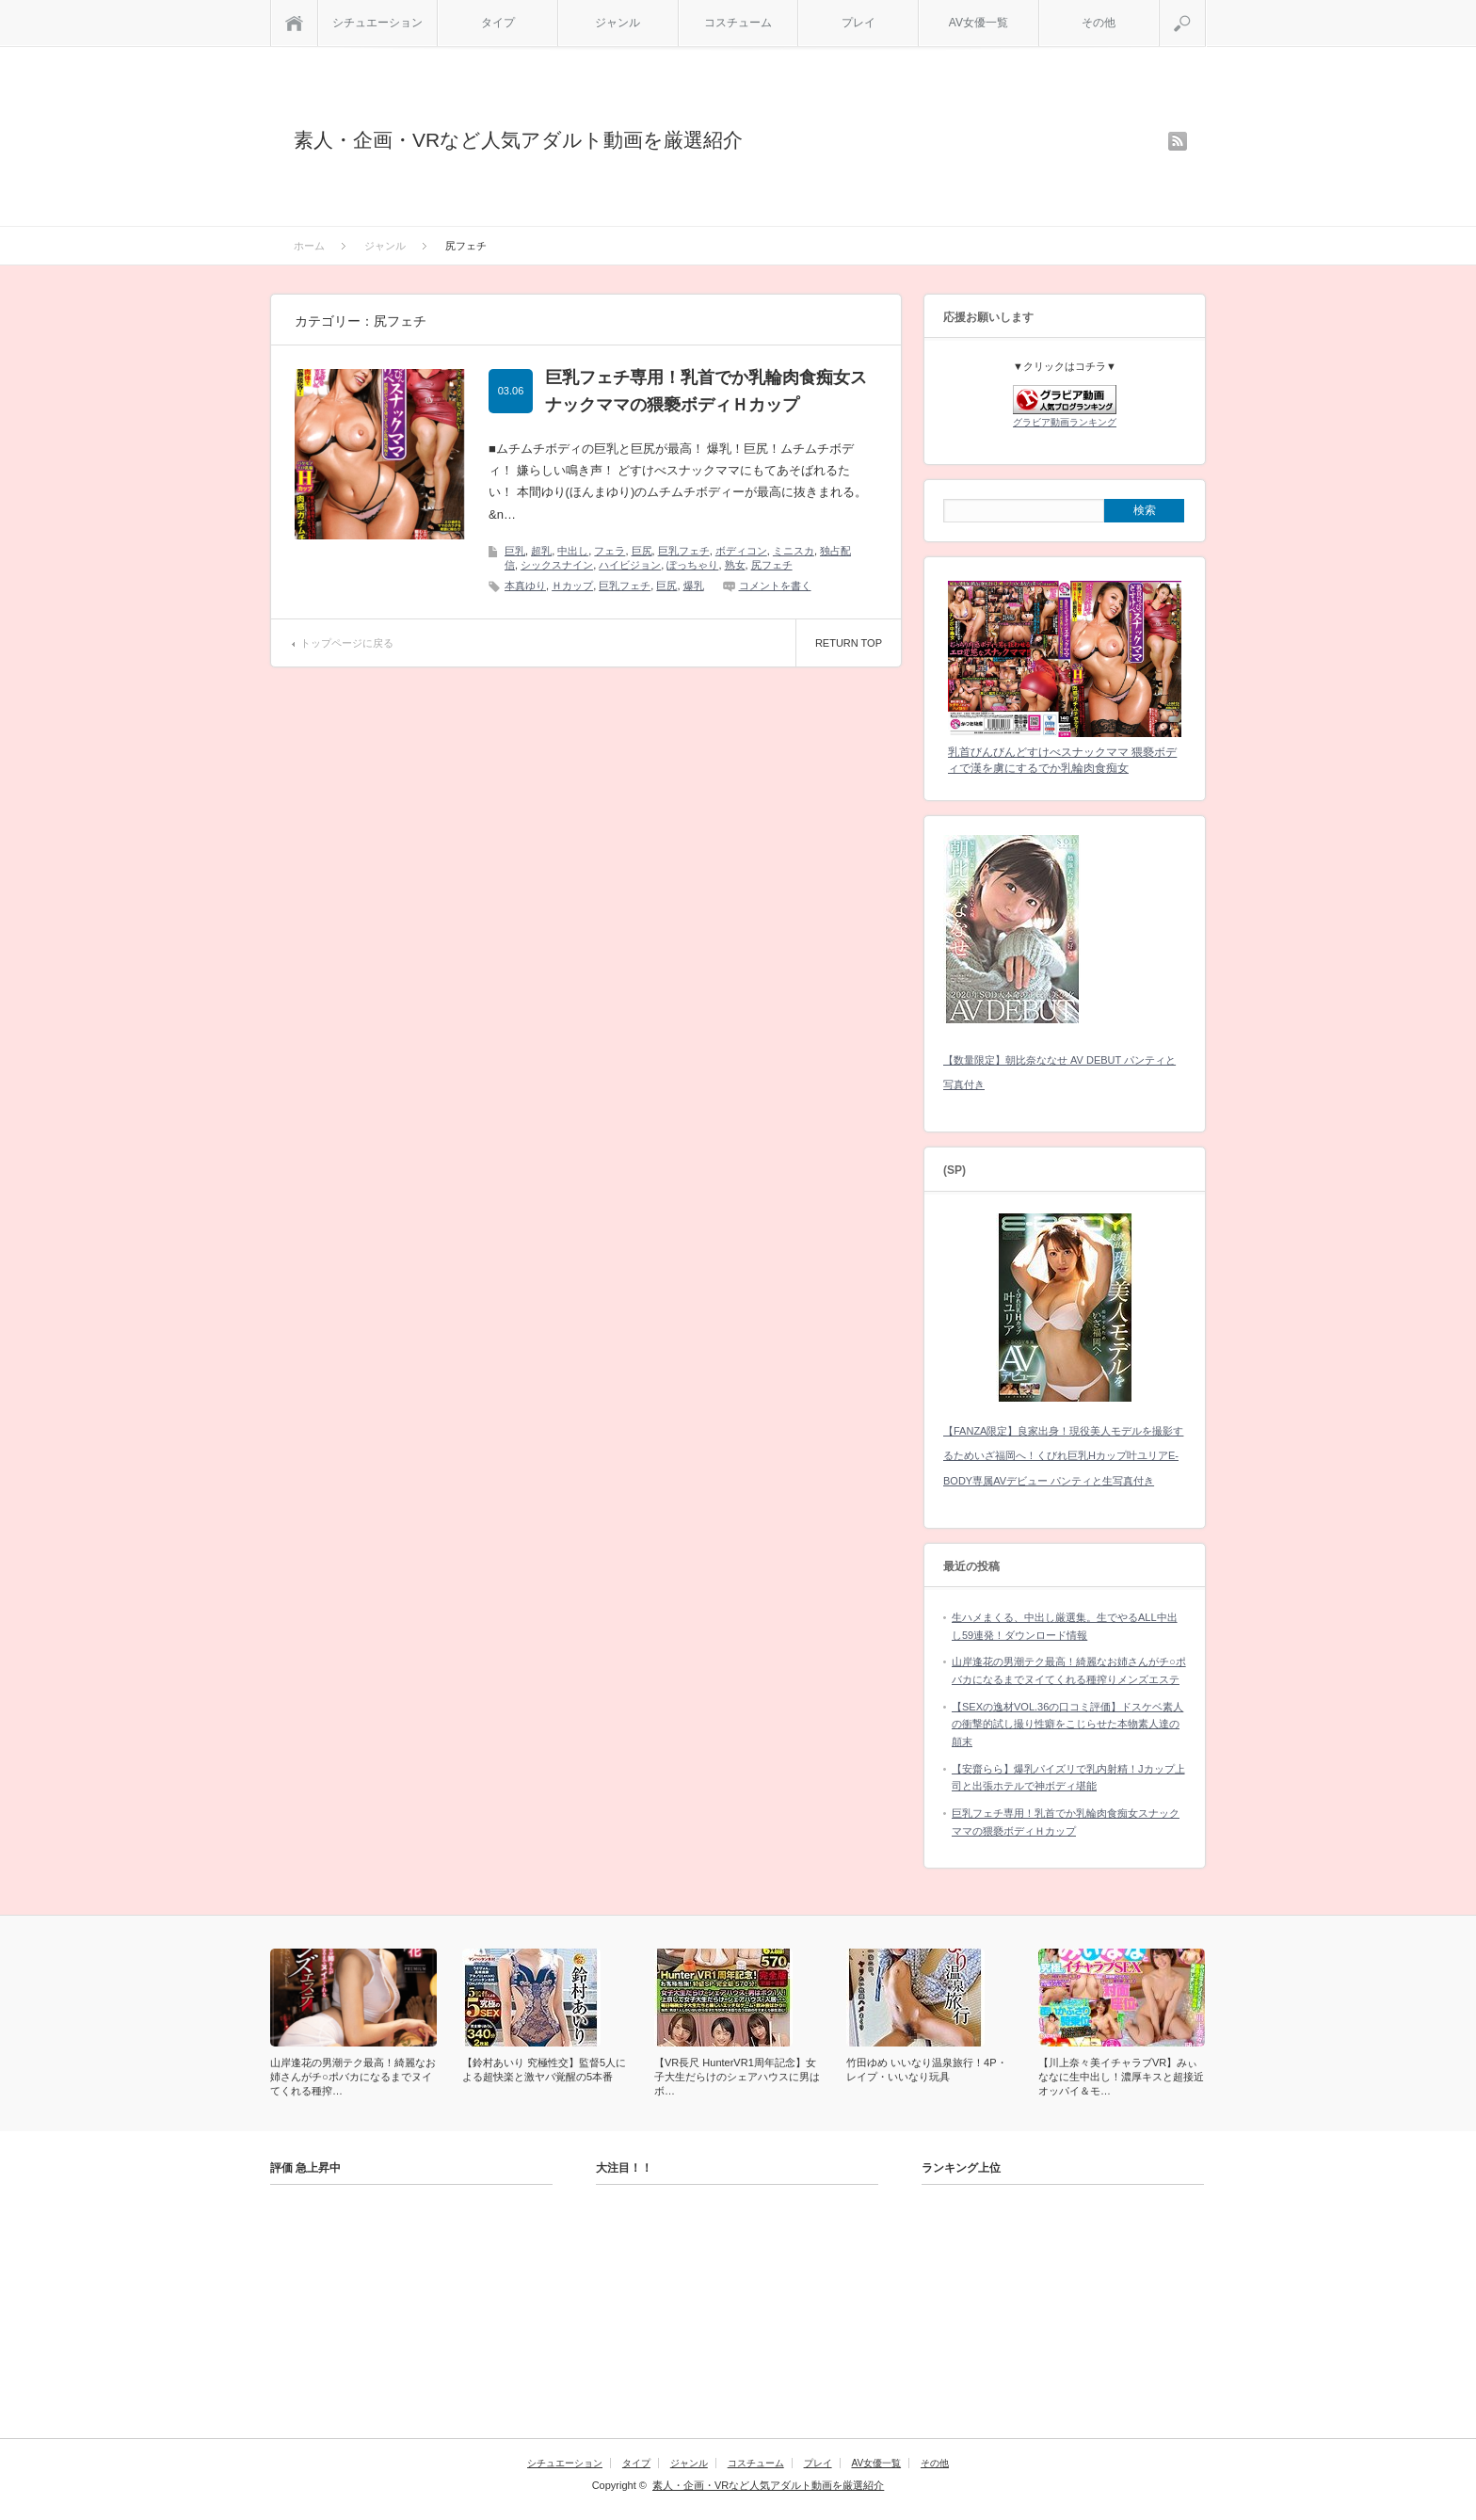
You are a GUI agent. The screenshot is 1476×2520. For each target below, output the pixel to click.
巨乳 (515, 550)
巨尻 (642, 550)
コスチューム (738, 22)
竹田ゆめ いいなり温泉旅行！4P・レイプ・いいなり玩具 (926, 2069)
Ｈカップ (572, 585)
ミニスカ (793, 550)
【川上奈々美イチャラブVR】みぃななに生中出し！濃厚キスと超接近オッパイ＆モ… (1121, 2076)
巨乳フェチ (684, 550)
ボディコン (741, 550)
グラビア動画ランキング (1064, 422)
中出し (572, 550)
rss (1177, 141)
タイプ (498, 22)
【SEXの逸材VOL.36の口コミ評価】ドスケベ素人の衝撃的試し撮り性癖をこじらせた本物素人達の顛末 (1067, 1724)
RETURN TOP (848, 643)
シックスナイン (557, 564)
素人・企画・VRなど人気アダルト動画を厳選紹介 (518, 140)
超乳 (541, 550)
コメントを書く (775, 585)
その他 (1098, 22)
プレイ (858, 22)
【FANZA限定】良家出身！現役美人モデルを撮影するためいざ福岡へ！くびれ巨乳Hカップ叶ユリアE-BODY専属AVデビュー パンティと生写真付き (1063, 1455)
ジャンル (617, 22)
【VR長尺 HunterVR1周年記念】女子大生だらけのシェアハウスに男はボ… (737, 2076)
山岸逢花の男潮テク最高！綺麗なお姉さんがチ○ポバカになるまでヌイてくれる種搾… (353, 2076)
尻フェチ (772, 564)
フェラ (609, 550)
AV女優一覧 (978, 22)
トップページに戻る (346, 643)
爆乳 (693, 585)
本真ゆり (525, 585)
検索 (1205, 7)
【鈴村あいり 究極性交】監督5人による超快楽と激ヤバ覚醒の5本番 (544, 2069)
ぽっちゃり (692, 564)
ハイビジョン (630, 564)
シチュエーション (377, 22)
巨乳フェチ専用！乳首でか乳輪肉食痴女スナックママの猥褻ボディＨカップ (706, 391)
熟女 (735, 564)
